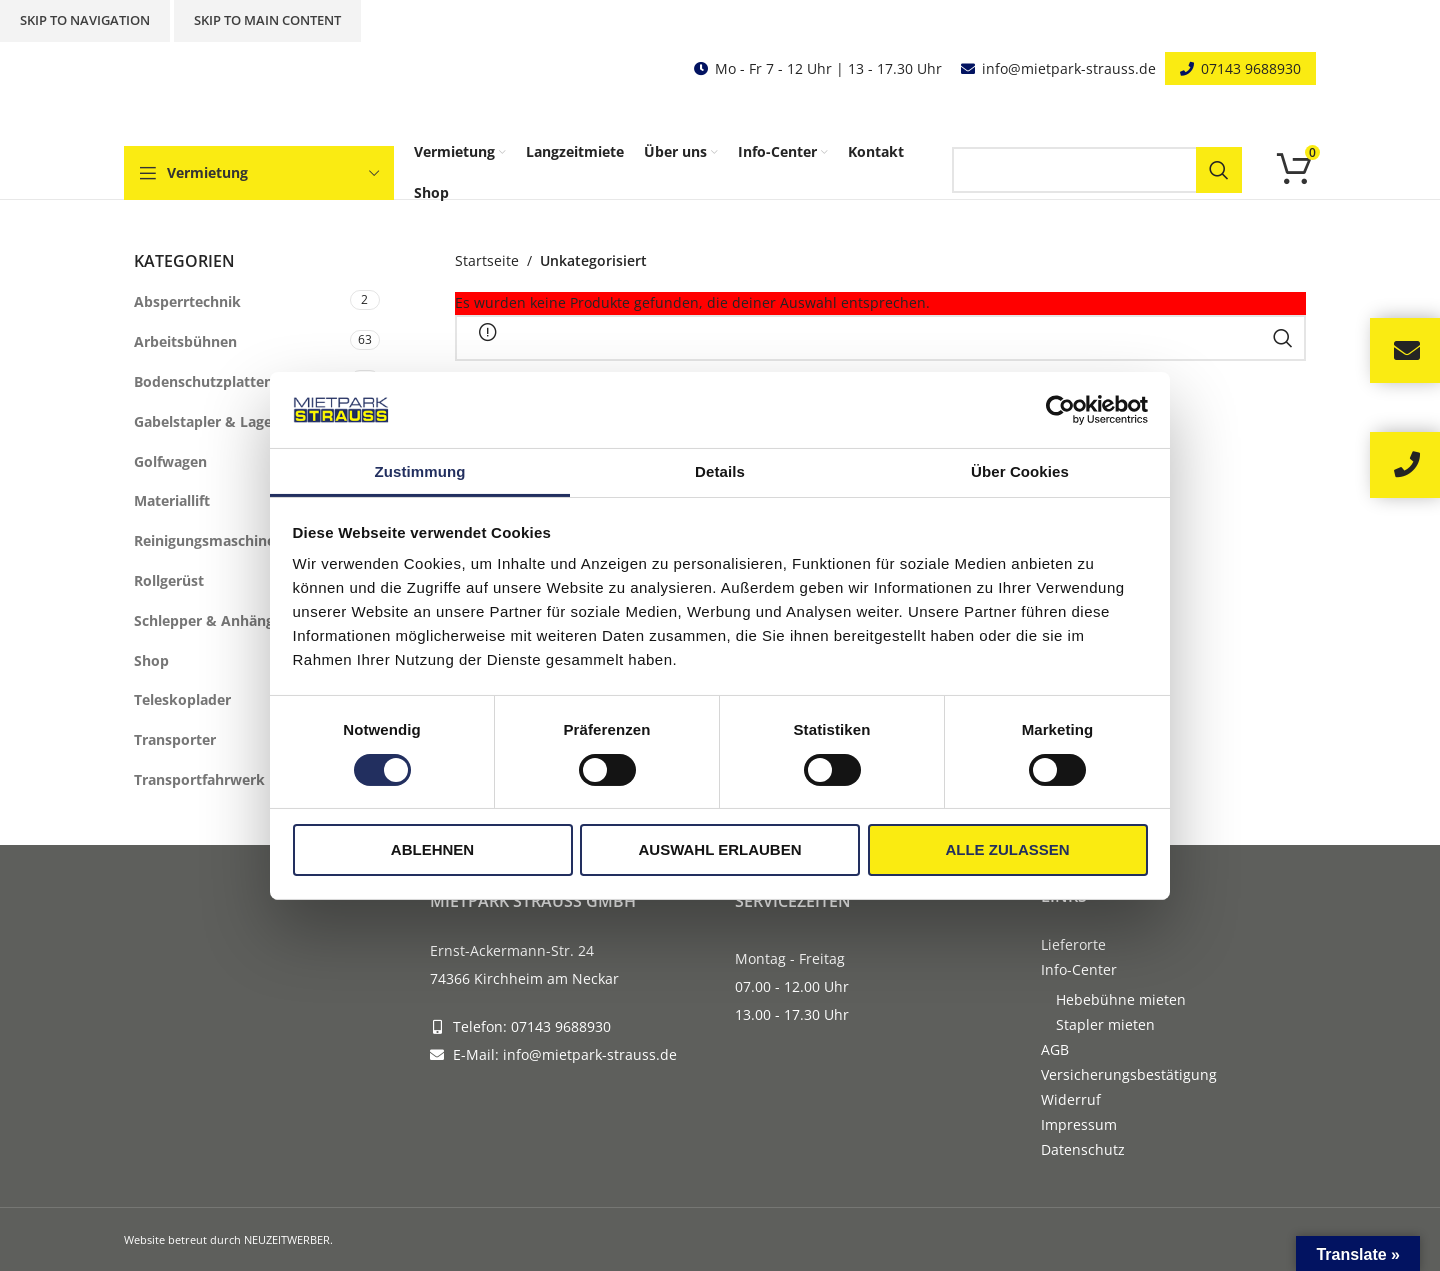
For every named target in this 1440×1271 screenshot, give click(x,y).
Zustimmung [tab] (420, 471)
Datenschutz (1083, 1149)
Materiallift (172, 500)
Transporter (175, 739)
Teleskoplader (182, 699)
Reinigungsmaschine (204, 540)
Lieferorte (1073, 944)
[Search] (1097, 170)
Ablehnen (432, 849)
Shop (151, 660)
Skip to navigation (85, 20)
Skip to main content (267, 20)
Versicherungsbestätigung (1129, 1074)
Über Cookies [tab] (1020, 471)
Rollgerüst (169, 580)
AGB (1055, 1049)
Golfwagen (170, 461)
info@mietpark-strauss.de (1069, 68)
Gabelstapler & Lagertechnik (232, 421)
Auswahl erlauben (719, 849)
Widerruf (1071, 1099)
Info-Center (1079, 969)
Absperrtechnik (187, 301)
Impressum (1079, 1124)
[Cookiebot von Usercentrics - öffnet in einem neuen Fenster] (1060, 410)
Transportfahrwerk (199, 779)
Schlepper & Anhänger (211, 620)
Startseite (487, 260)
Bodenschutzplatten (203, 381)
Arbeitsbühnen (185, 341)
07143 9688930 (1251, 68)
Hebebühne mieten (1121, 999)
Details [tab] (720, 471)
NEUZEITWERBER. (288, 1239)
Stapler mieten (1105, 1024)
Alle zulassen (1007, 849)
